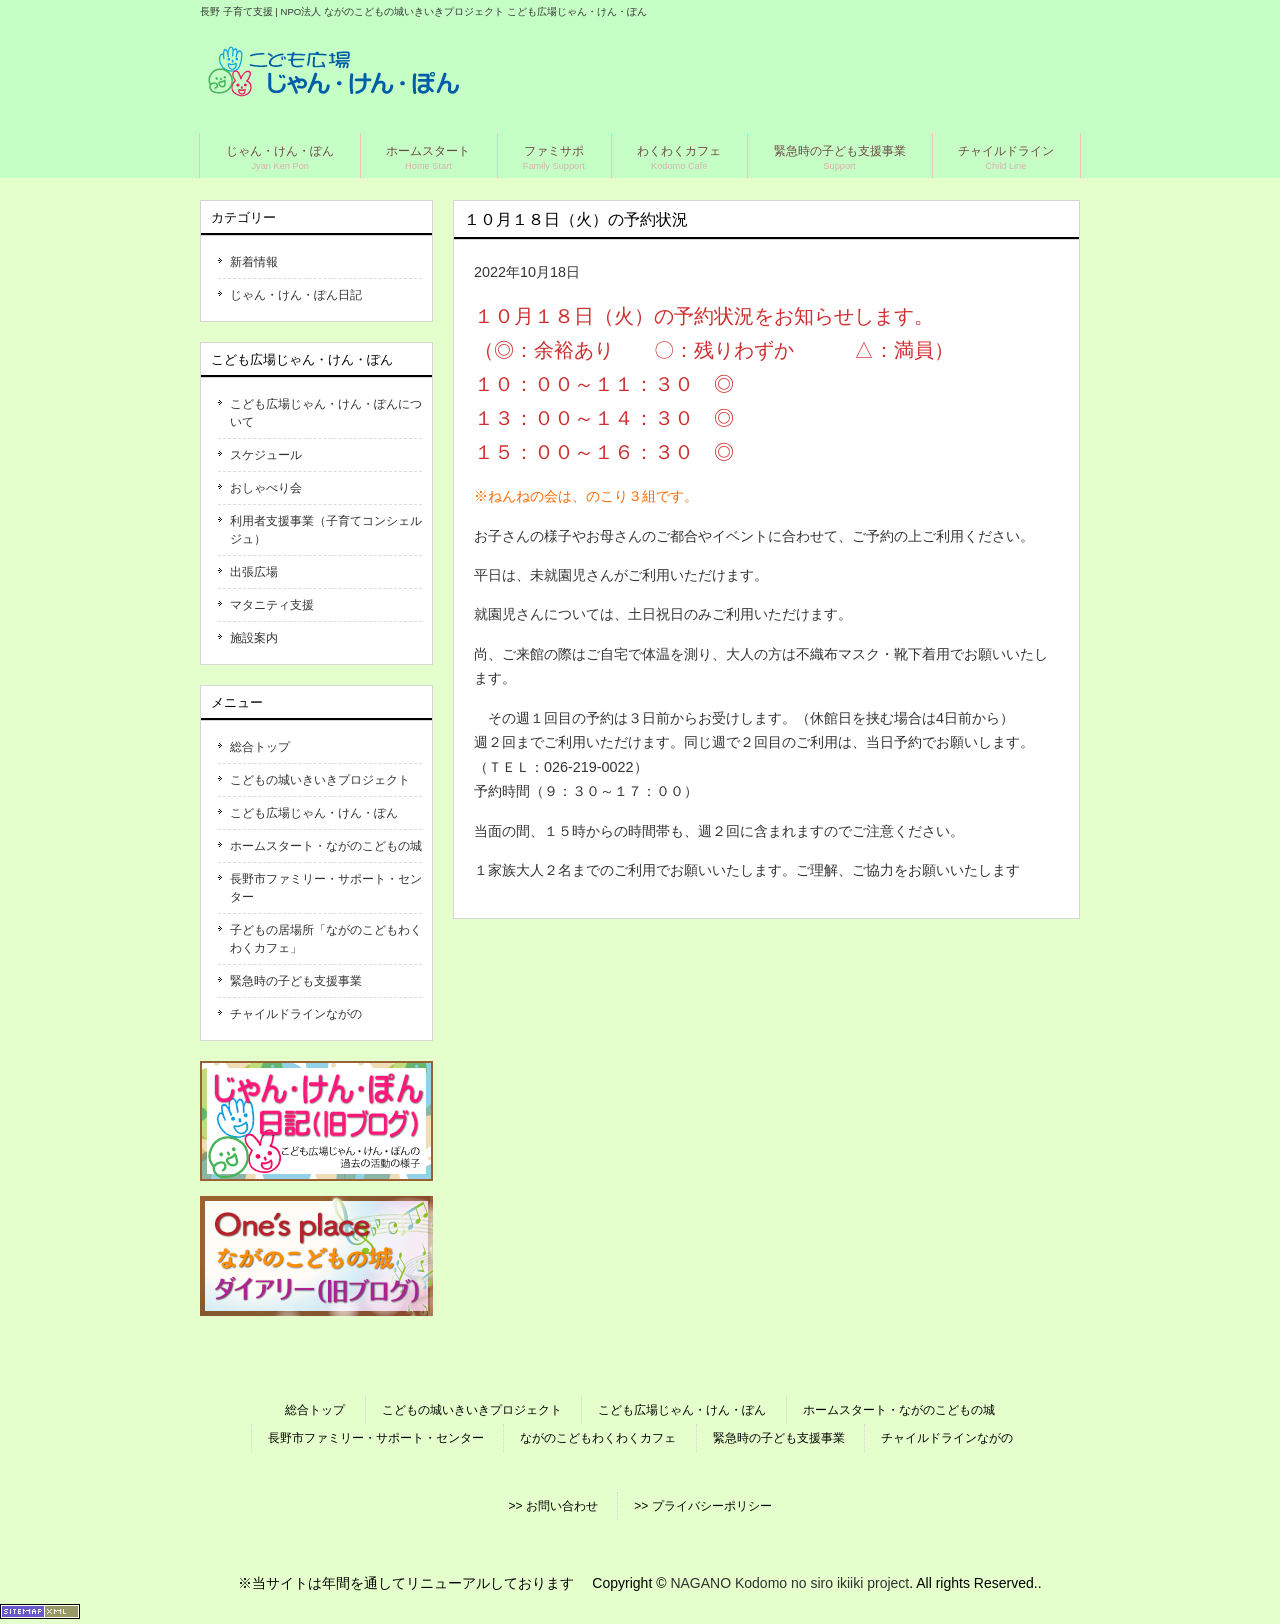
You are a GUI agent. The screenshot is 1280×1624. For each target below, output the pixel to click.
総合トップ (260, 747)
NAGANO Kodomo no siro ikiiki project (789, 1583)
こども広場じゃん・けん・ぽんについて (326, 413)
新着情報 (254, 262)
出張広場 (254, 572)
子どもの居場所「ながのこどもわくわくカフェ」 (326, 939)
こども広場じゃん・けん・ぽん (314, 813)
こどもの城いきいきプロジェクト (320, 780)
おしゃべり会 (266, 488)
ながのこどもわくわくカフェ (598, 1438)
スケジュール (266, 455)
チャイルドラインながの (296, 1014)
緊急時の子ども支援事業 (296, 981)
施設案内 (254, 638)
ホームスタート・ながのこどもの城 (326, 846)
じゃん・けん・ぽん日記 (296, 295)
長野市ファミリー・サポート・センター (326, 888)
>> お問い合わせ (552, 1506)
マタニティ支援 (272, 605)
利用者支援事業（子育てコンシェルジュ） (326, 530)
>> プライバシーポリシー (702, 1506)
